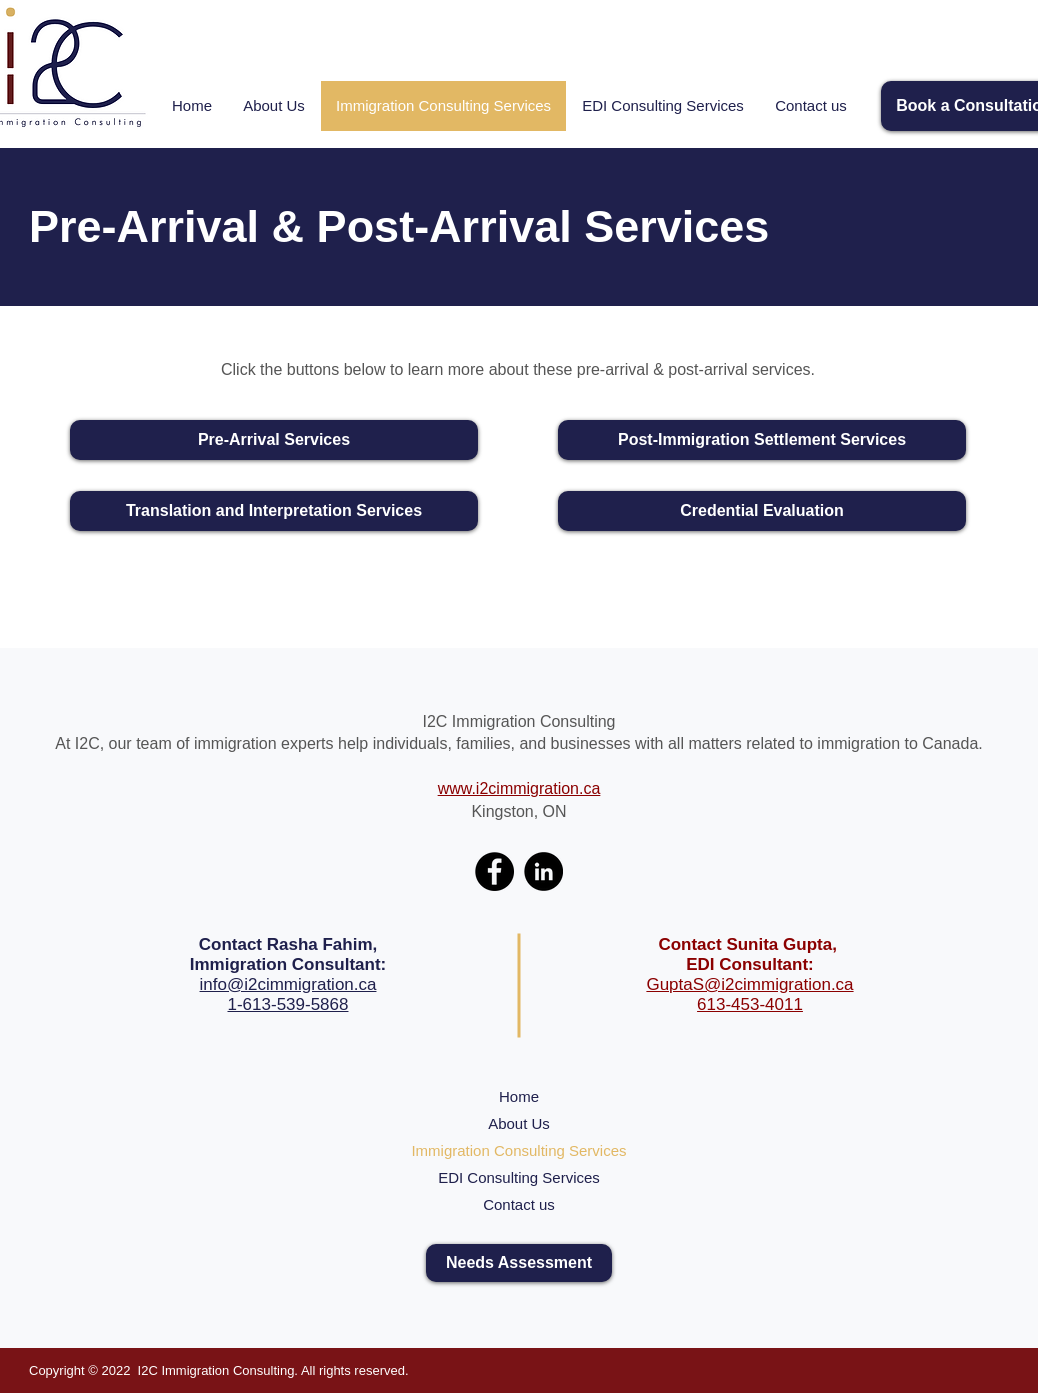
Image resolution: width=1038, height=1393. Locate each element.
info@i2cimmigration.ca (288, 984)
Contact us (519, 1204)
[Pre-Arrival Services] (274, 440)
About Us (519, 1123)
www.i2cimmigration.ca (519, 788)
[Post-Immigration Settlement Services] (762, 440)
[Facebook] (494, 871)
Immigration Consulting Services (518, 1150)
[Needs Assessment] (519, 1263)
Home (519, 1096)
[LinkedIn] (543, 871)
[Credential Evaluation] (762, 511)
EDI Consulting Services (519, 1177)
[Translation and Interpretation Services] (274, 511)
